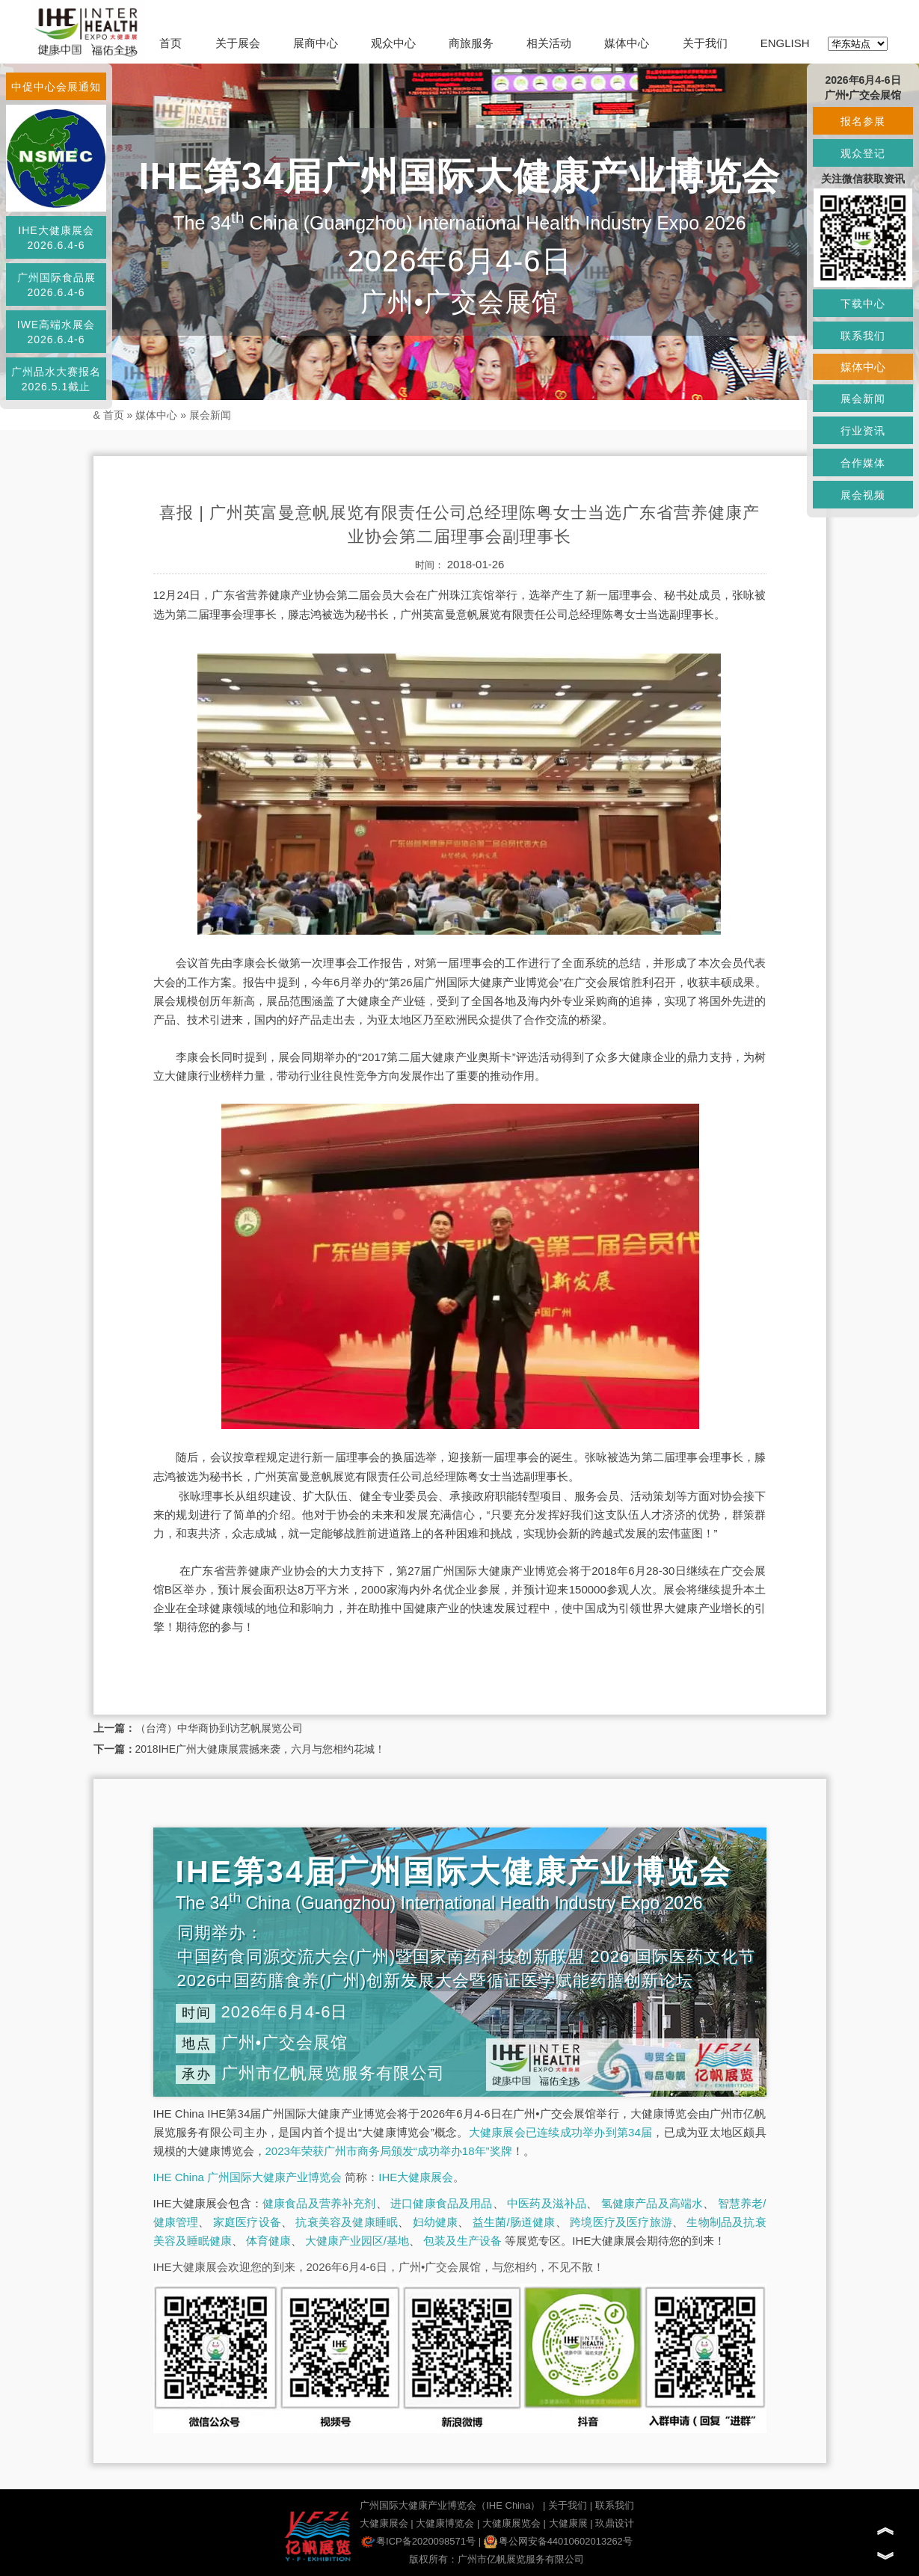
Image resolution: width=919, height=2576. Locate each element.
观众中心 (393, 43)
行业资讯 (862, 431)
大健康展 (568, 2523)
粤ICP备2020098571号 (418, 2541)
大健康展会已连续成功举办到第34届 (561, 2132)
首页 (170, 43)
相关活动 (548, 43)
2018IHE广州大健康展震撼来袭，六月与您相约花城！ (260, 1749)
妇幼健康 (435, 2222)
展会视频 (862, 495)
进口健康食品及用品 (441, 2203)
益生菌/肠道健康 (514, 2222)
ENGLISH (785, 43)
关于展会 (237, 43)
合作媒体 (862, 463)
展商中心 (315, 43)
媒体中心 (626, 43)
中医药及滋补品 (546, 2203)
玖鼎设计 (614, 2523)
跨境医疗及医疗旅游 (621, 2222)
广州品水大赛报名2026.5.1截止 (56, 379)
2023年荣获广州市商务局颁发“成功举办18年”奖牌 (388, 2151)
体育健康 (268, 2240)
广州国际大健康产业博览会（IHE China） (450, 2505)
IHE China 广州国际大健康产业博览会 (247, 2177)
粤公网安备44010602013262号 (558, 2541)
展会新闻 (210, 415)
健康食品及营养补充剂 (319, 2203)
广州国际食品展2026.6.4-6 (56, 284)
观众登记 (862, 153)
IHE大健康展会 (415, 2177)
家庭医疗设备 (247, 2222)
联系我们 (614, 2505)
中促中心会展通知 (56, 87)
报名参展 (862, 121)
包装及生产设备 (462, 2240)
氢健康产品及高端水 (652, 2203)
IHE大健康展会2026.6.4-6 (55, 237)
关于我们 (705, 43)
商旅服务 (471, 43)
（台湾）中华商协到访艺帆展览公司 (219, 1728)
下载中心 (862, 304)
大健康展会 (384, 2523)
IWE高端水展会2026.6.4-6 (56, 332)
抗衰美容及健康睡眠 (346, 2222)
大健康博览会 (445, 2523)
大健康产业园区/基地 (357, 2240)
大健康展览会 (511, 2523)
